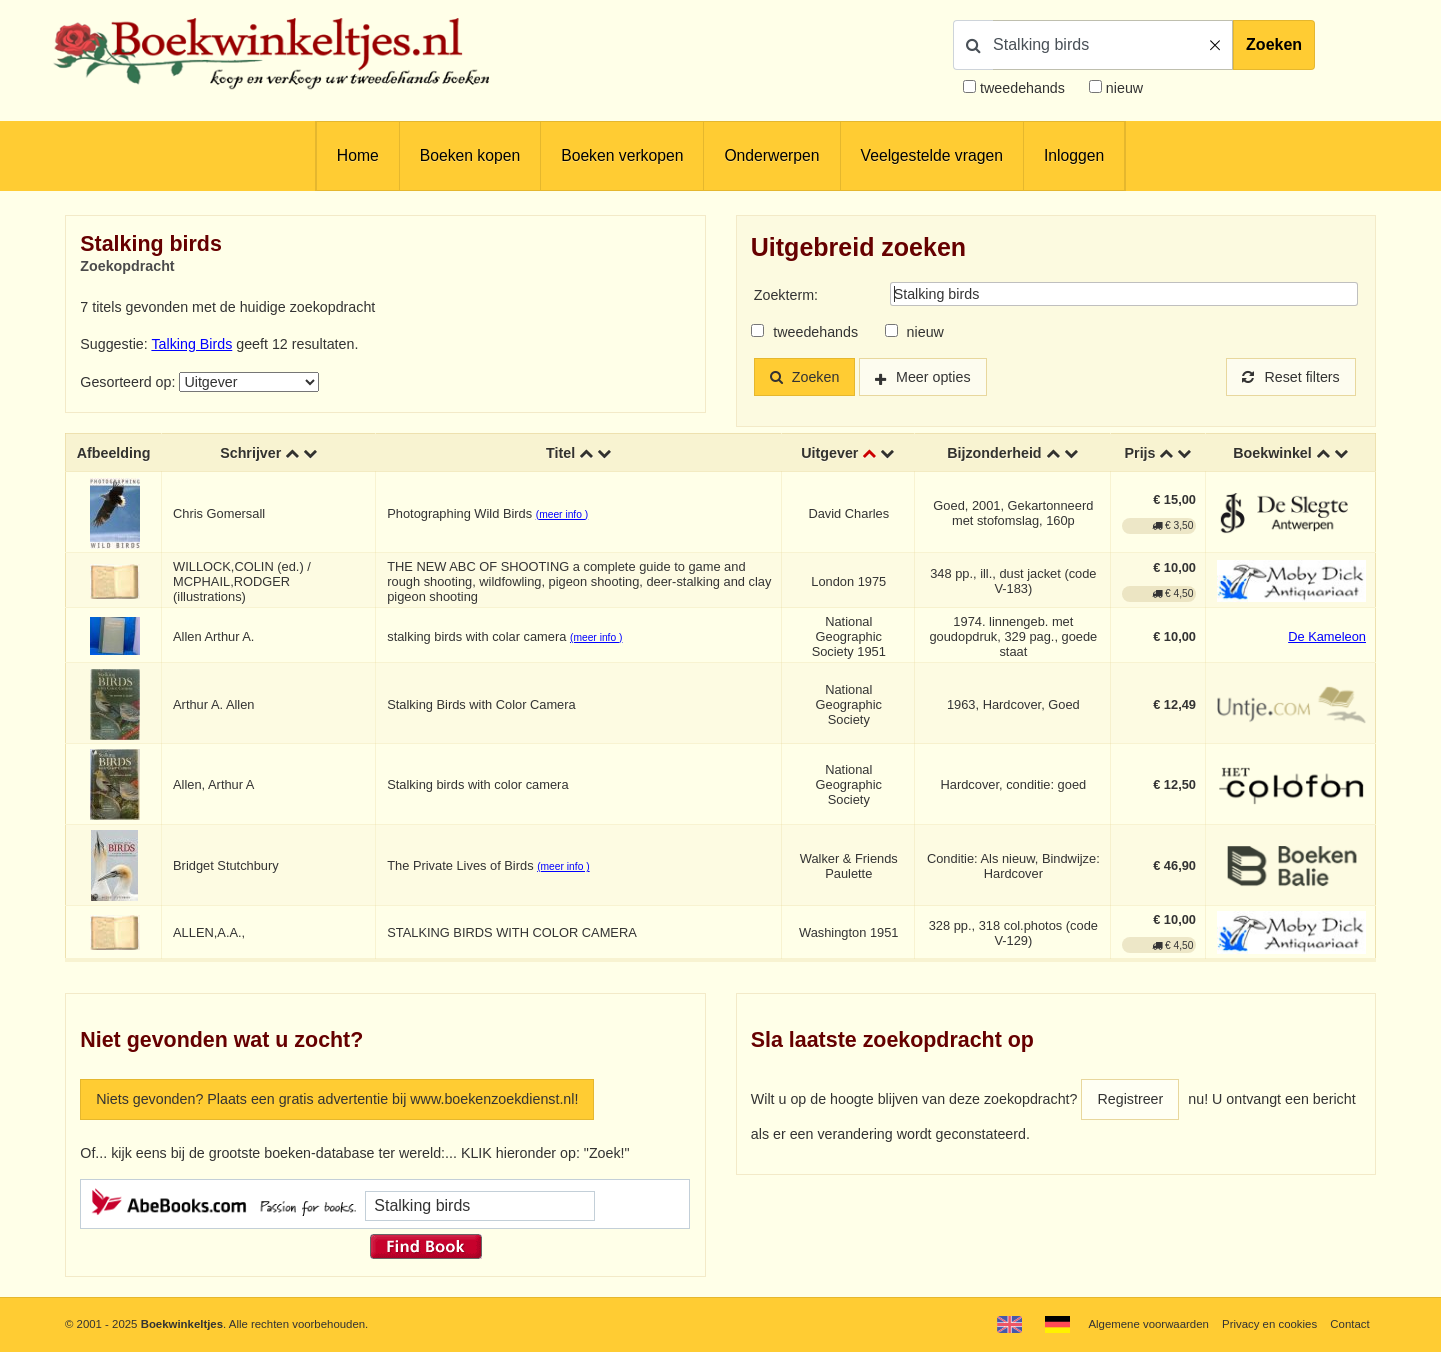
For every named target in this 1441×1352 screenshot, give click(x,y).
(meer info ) (562, 513)
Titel (560, 452)
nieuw (1122, 88)
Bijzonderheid (994, 452)
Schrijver (250, 452)
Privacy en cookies (1269, 1324)
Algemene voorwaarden (1148, 1324)
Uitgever (829, 452)
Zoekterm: (786, 295)
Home (358, 155)
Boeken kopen (470, 155)
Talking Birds (191, 344)
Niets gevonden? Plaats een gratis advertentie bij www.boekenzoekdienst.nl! (337, 1099)
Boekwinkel (1272, 452)
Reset (1291, 377)
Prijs (1140, 452)
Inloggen (1074, 155)
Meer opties (933, 377)
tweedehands (1022, 88)
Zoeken (1274, 44)
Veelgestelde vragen (932, 155)
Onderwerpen (771, 155)
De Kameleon (1327, 635)
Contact (1349, 1324)
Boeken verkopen (622, 155)
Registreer (1130, 1099)
